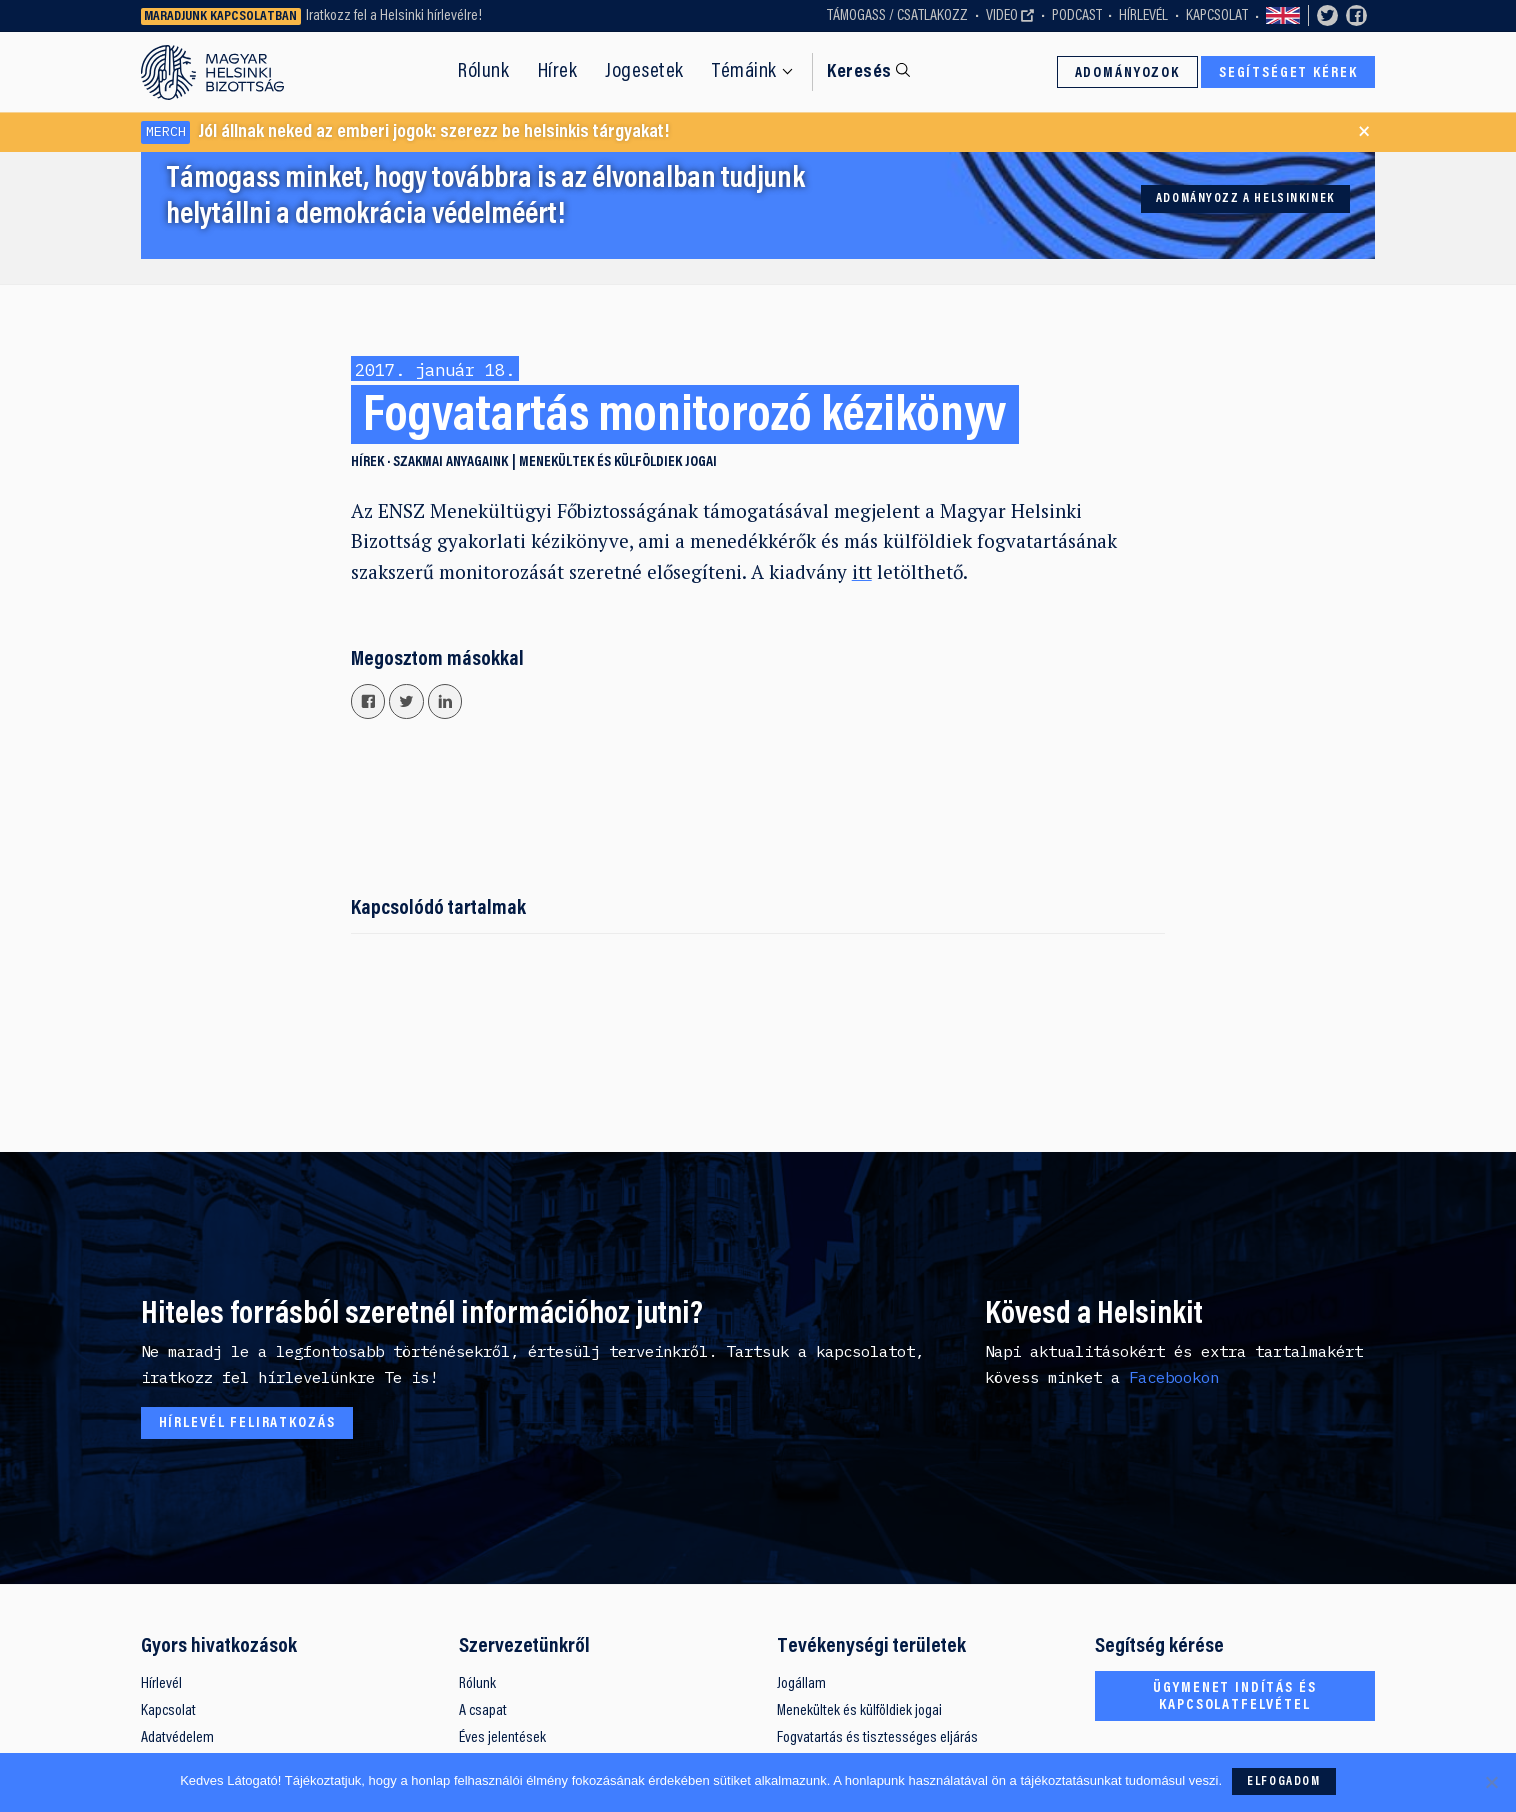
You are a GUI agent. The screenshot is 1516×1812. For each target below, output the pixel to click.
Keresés (859, 72)
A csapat (483, 1711)
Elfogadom (1283, 1782)
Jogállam (801, 1684)
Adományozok (1127, 73)
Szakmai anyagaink (450, 462)
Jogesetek (644, 72)
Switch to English (1283, 16)
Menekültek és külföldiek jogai (618, 462)
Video (1002, 16)
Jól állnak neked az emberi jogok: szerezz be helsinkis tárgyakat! (405, 132)
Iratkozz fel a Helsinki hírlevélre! (394, 16)
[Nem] (1491, 1782)
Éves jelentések (502, 1738)
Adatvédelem (177, 1738)
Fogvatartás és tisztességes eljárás (877, 1738)
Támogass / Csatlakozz (897, 16)
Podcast (1077, 16)
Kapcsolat (1217, 16)
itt (862, 571)
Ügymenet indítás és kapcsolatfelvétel (1234, 1697)
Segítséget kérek (1288, 73)
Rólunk (483, 72)
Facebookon (1174, 1377)
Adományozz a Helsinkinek (1245, 199)
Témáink (744, 72)
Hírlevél (1143, 16)
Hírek (558, 72)
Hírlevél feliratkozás (247, 1423)
